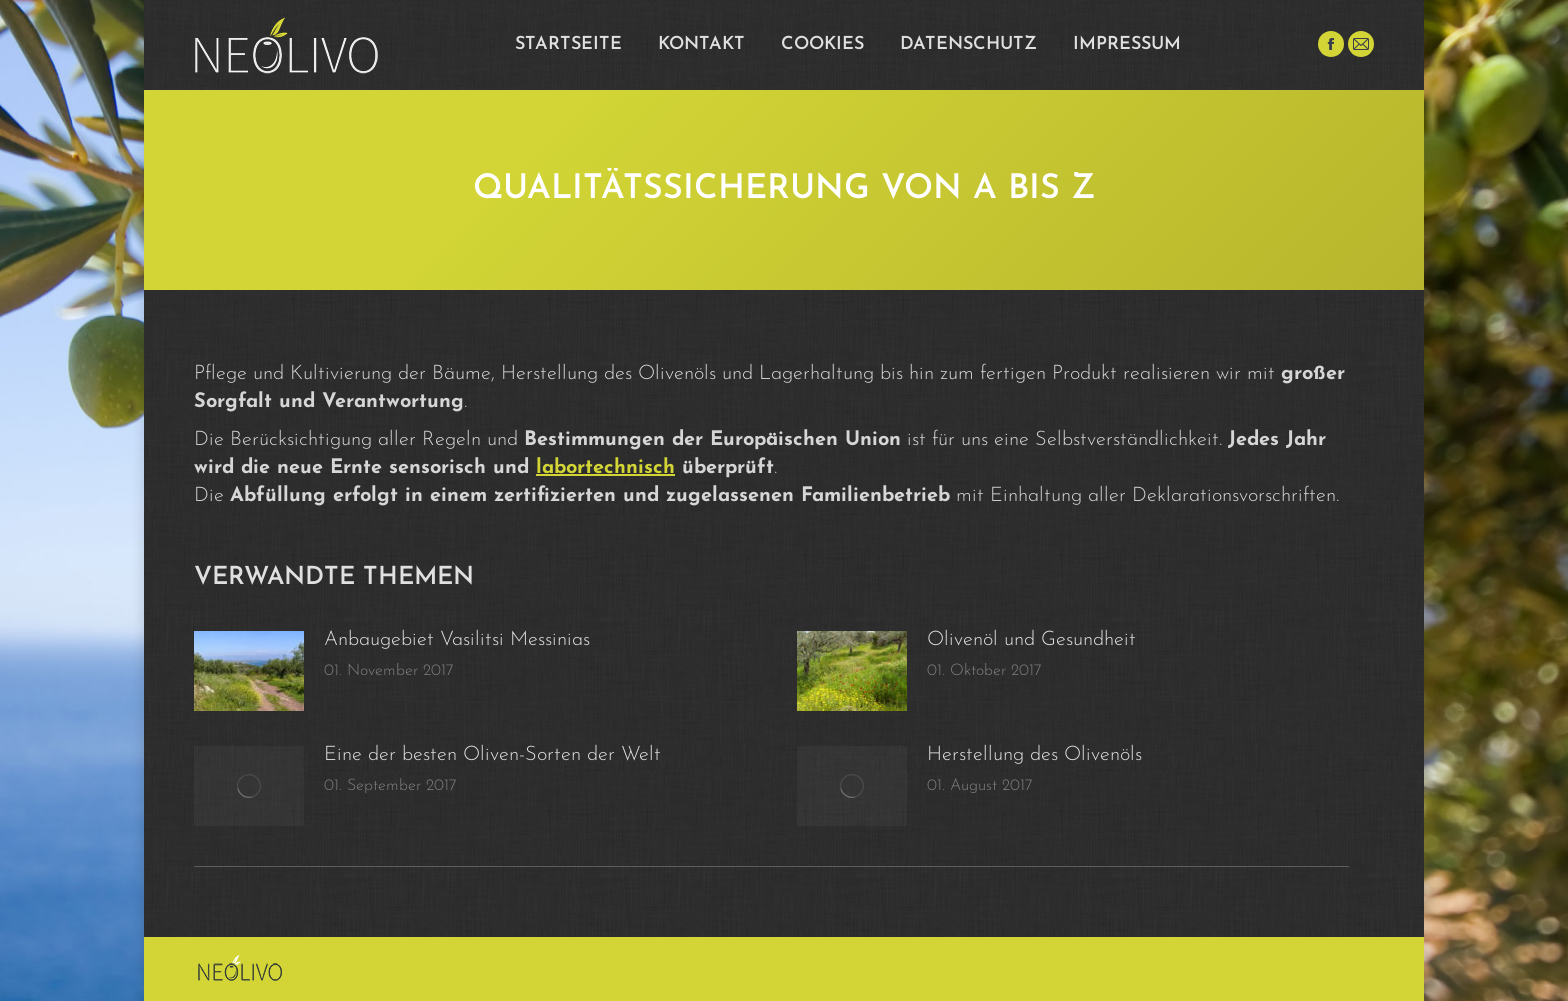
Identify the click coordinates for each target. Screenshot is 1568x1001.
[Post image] (249, 671)
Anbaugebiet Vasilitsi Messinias (457, 640)
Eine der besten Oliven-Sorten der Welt (492, 755)
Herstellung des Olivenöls (1034, 755)
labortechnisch (605, 468)
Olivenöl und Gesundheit (1031, 640)
